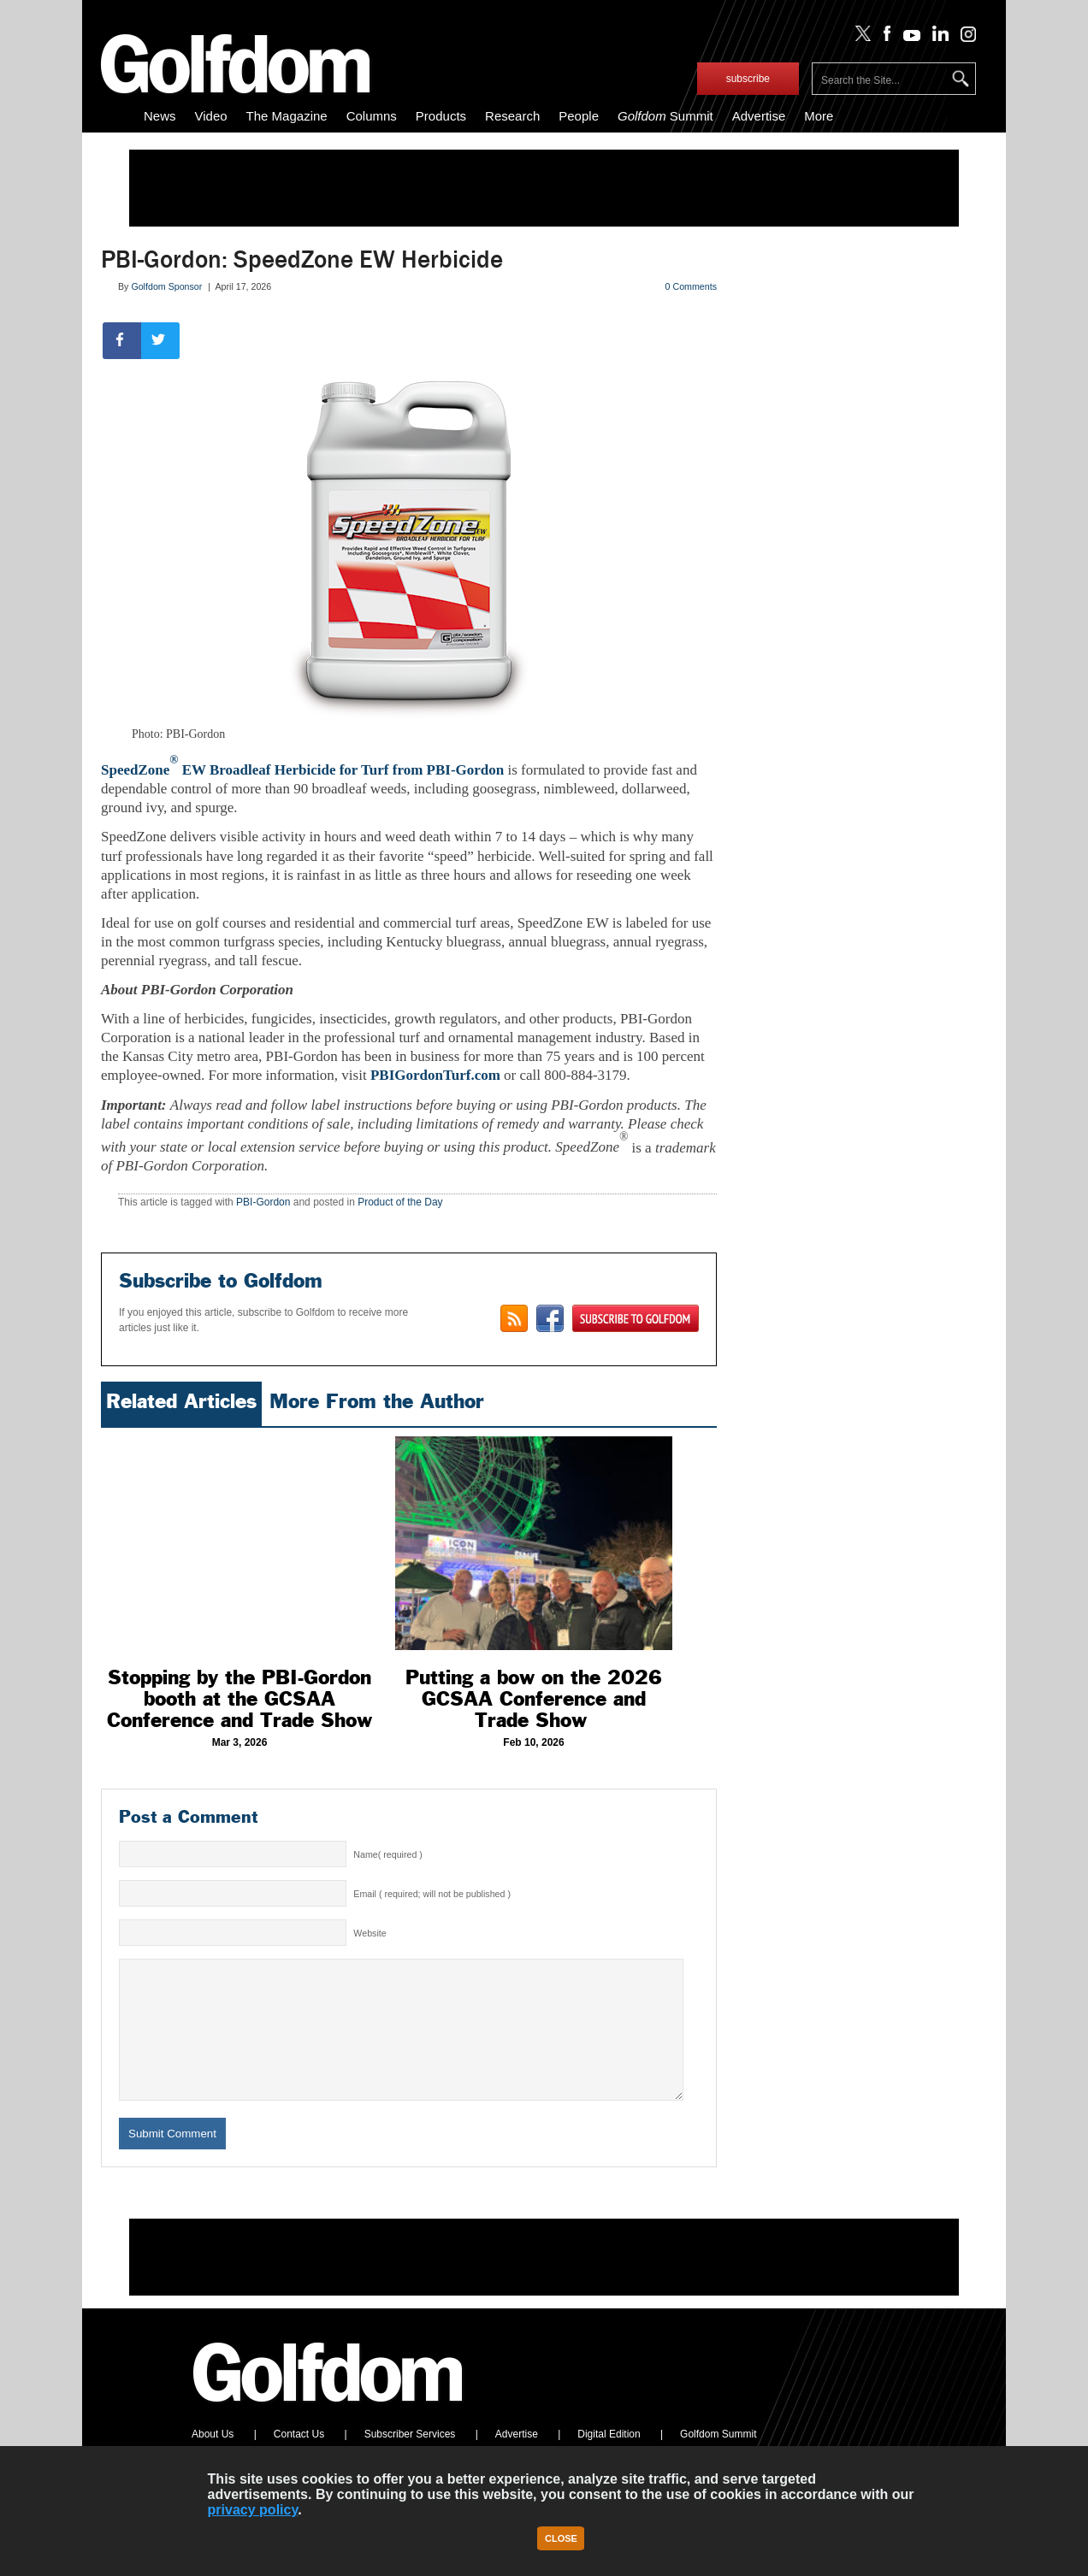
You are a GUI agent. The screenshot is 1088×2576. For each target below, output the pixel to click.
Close (561, 2538)
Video (211, 116)
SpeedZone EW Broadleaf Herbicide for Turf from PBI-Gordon (302, 770)
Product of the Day (400, 1202)
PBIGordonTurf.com (435, 1075)
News (160, 116)
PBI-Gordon (263, 1202)
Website (369, 1933)
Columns (371, 116)
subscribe (748, 79)
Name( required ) (388, 1854)
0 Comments (691, 286)
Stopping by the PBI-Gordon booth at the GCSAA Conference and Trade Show (239, 1698)
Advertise (759, 116)
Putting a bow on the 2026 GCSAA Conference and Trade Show (533, 1698)
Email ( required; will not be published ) (432, 1894)
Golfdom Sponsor (166, 286)
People (579, 116)
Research (512, 116)
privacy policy (253, 2509)
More (818, 116)
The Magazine (287, 116)
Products (441, 116)
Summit (665, 116)
